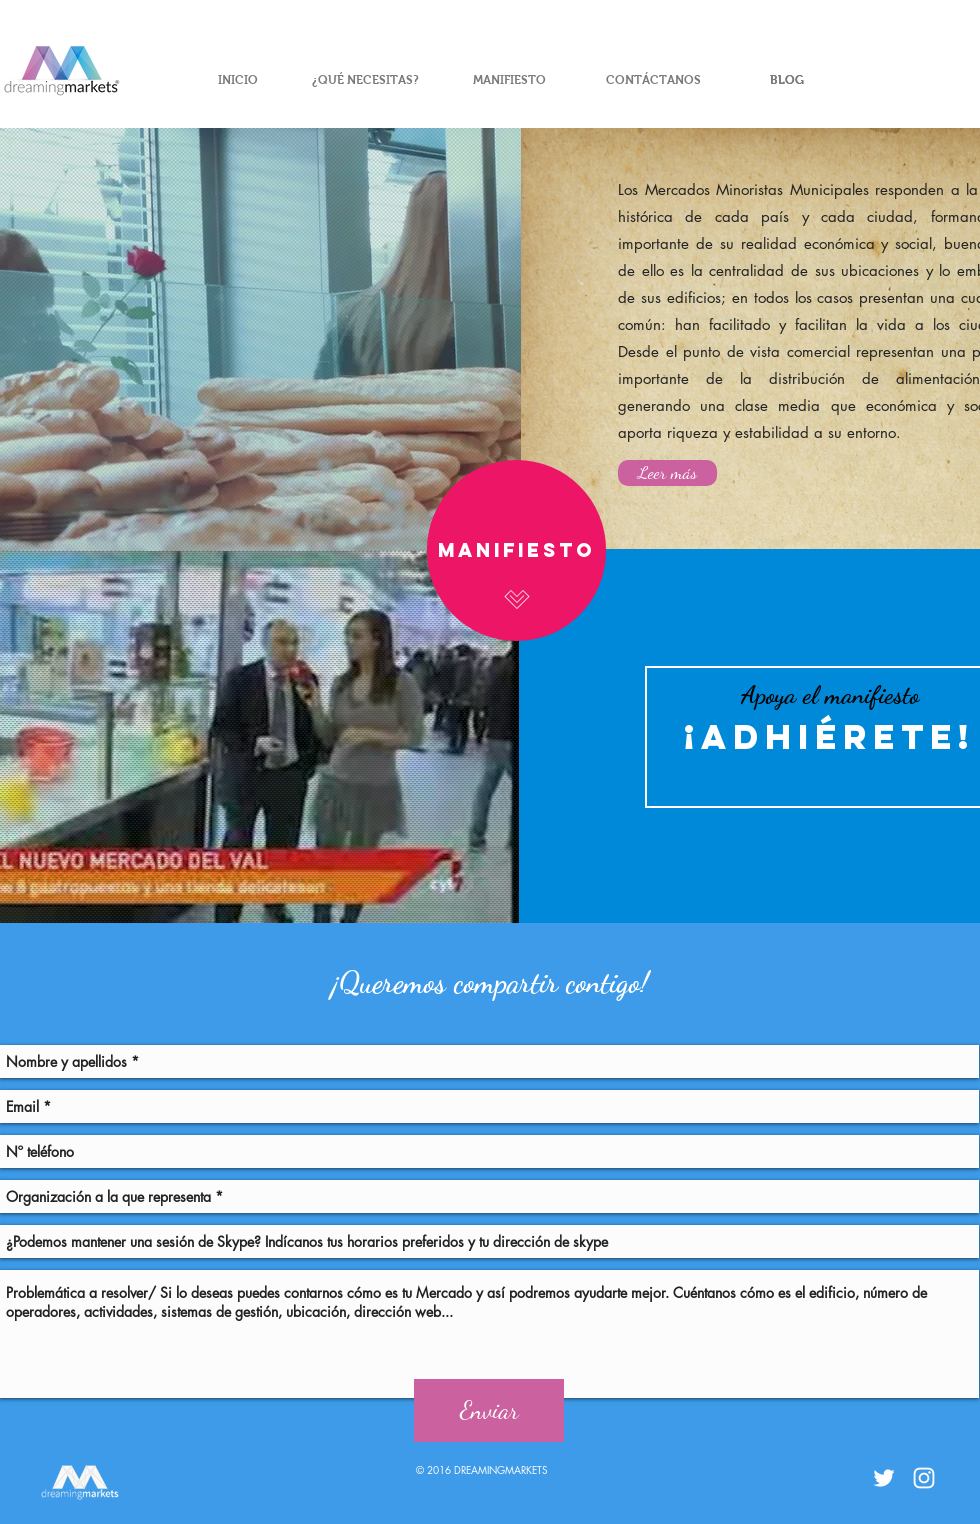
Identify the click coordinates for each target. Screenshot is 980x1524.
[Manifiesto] (516, 550)
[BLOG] (787, 80)
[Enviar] (489, 1410)
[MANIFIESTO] (509, 80)
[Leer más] (667, 473)
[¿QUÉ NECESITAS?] (365, 80)
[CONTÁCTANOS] (653, 80)
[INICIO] (238, 80)
